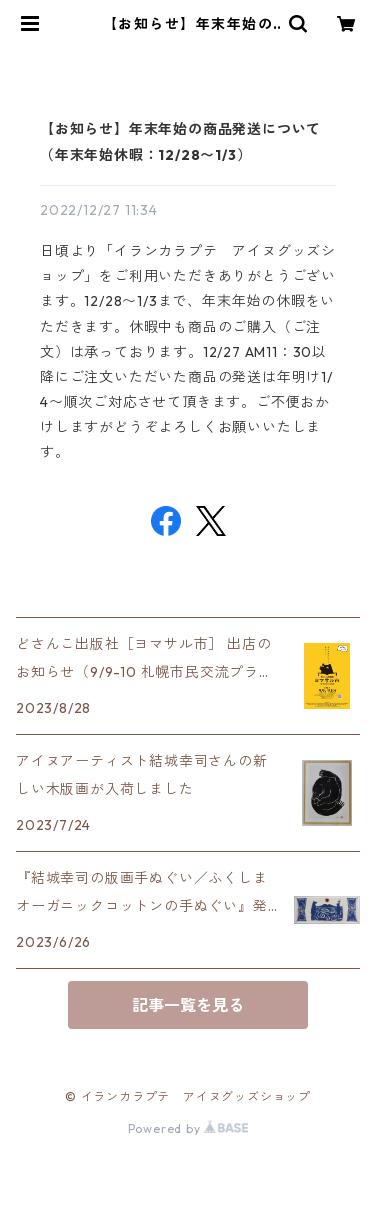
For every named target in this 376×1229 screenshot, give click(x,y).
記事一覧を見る (188, 1005)
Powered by (188, 1128)
